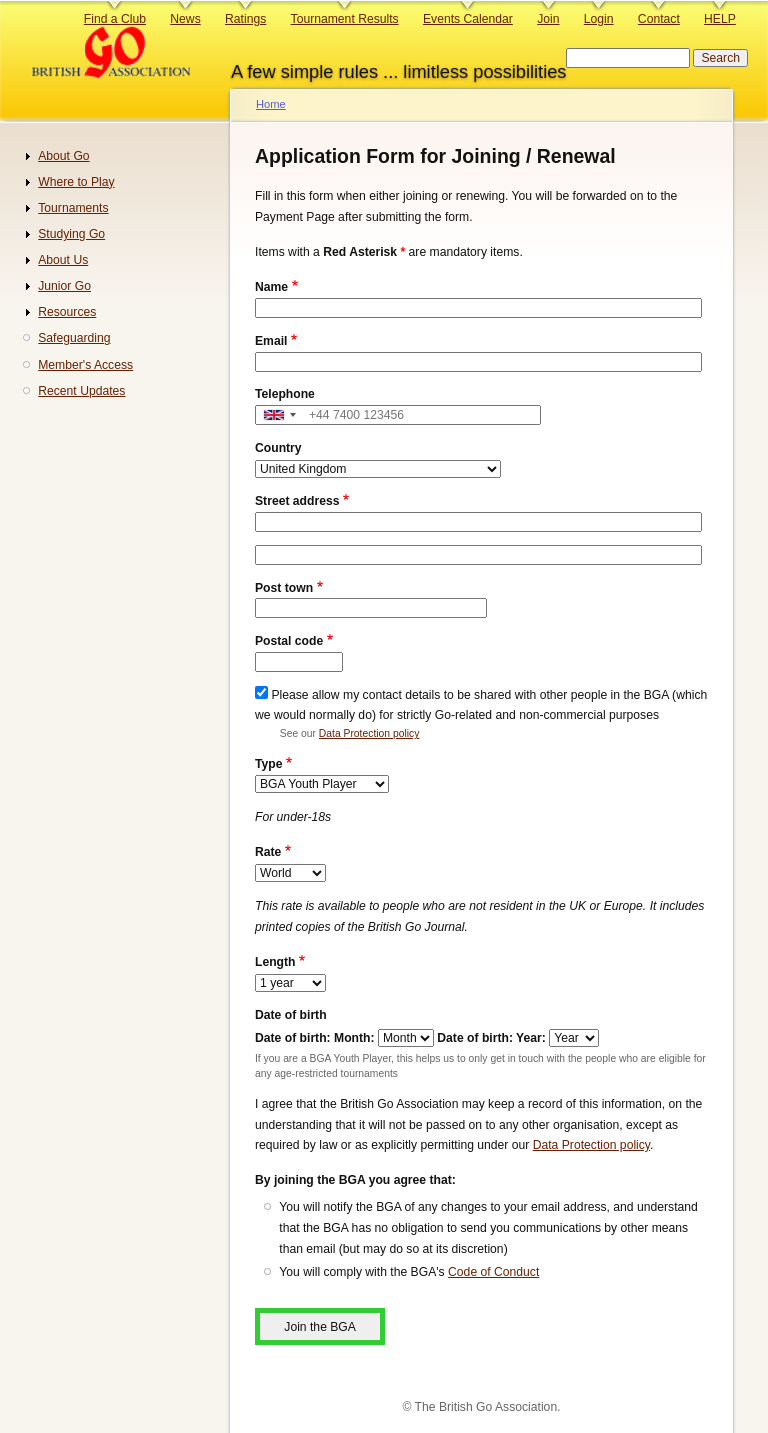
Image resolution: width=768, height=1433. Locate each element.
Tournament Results (345, 19)
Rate (268, 852)
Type (268, 764)
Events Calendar (468, 19)
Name (271, 287)
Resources (67, 312)
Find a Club (115, 19)
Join (548, 19)
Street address (297, 501)
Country (278, 448)
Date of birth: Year (489, 1038)
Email (271, 341)
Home (271, 104)
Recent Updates (81, 391)
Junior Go (64, 286)
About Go (63, 156)
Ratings (245, 19)
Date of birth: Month (312, 1038)
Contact (659, 19)
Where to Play (76, 182)
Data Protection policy (369, 733)
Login (599, 19)
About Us (63, 260)
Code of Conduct (493, 1272)
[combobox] (279, 415)
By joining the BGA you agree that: (355, 1180)
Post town (284, 588)
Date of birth (291, 1015)
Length (275, 962)
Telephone (285, 394)
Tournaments (73, 208)
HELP (720, 19)
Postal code (289, 641)
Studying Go (71, 234)
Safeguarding (74, 338)
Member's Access (85, 365)
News (185, 19)
